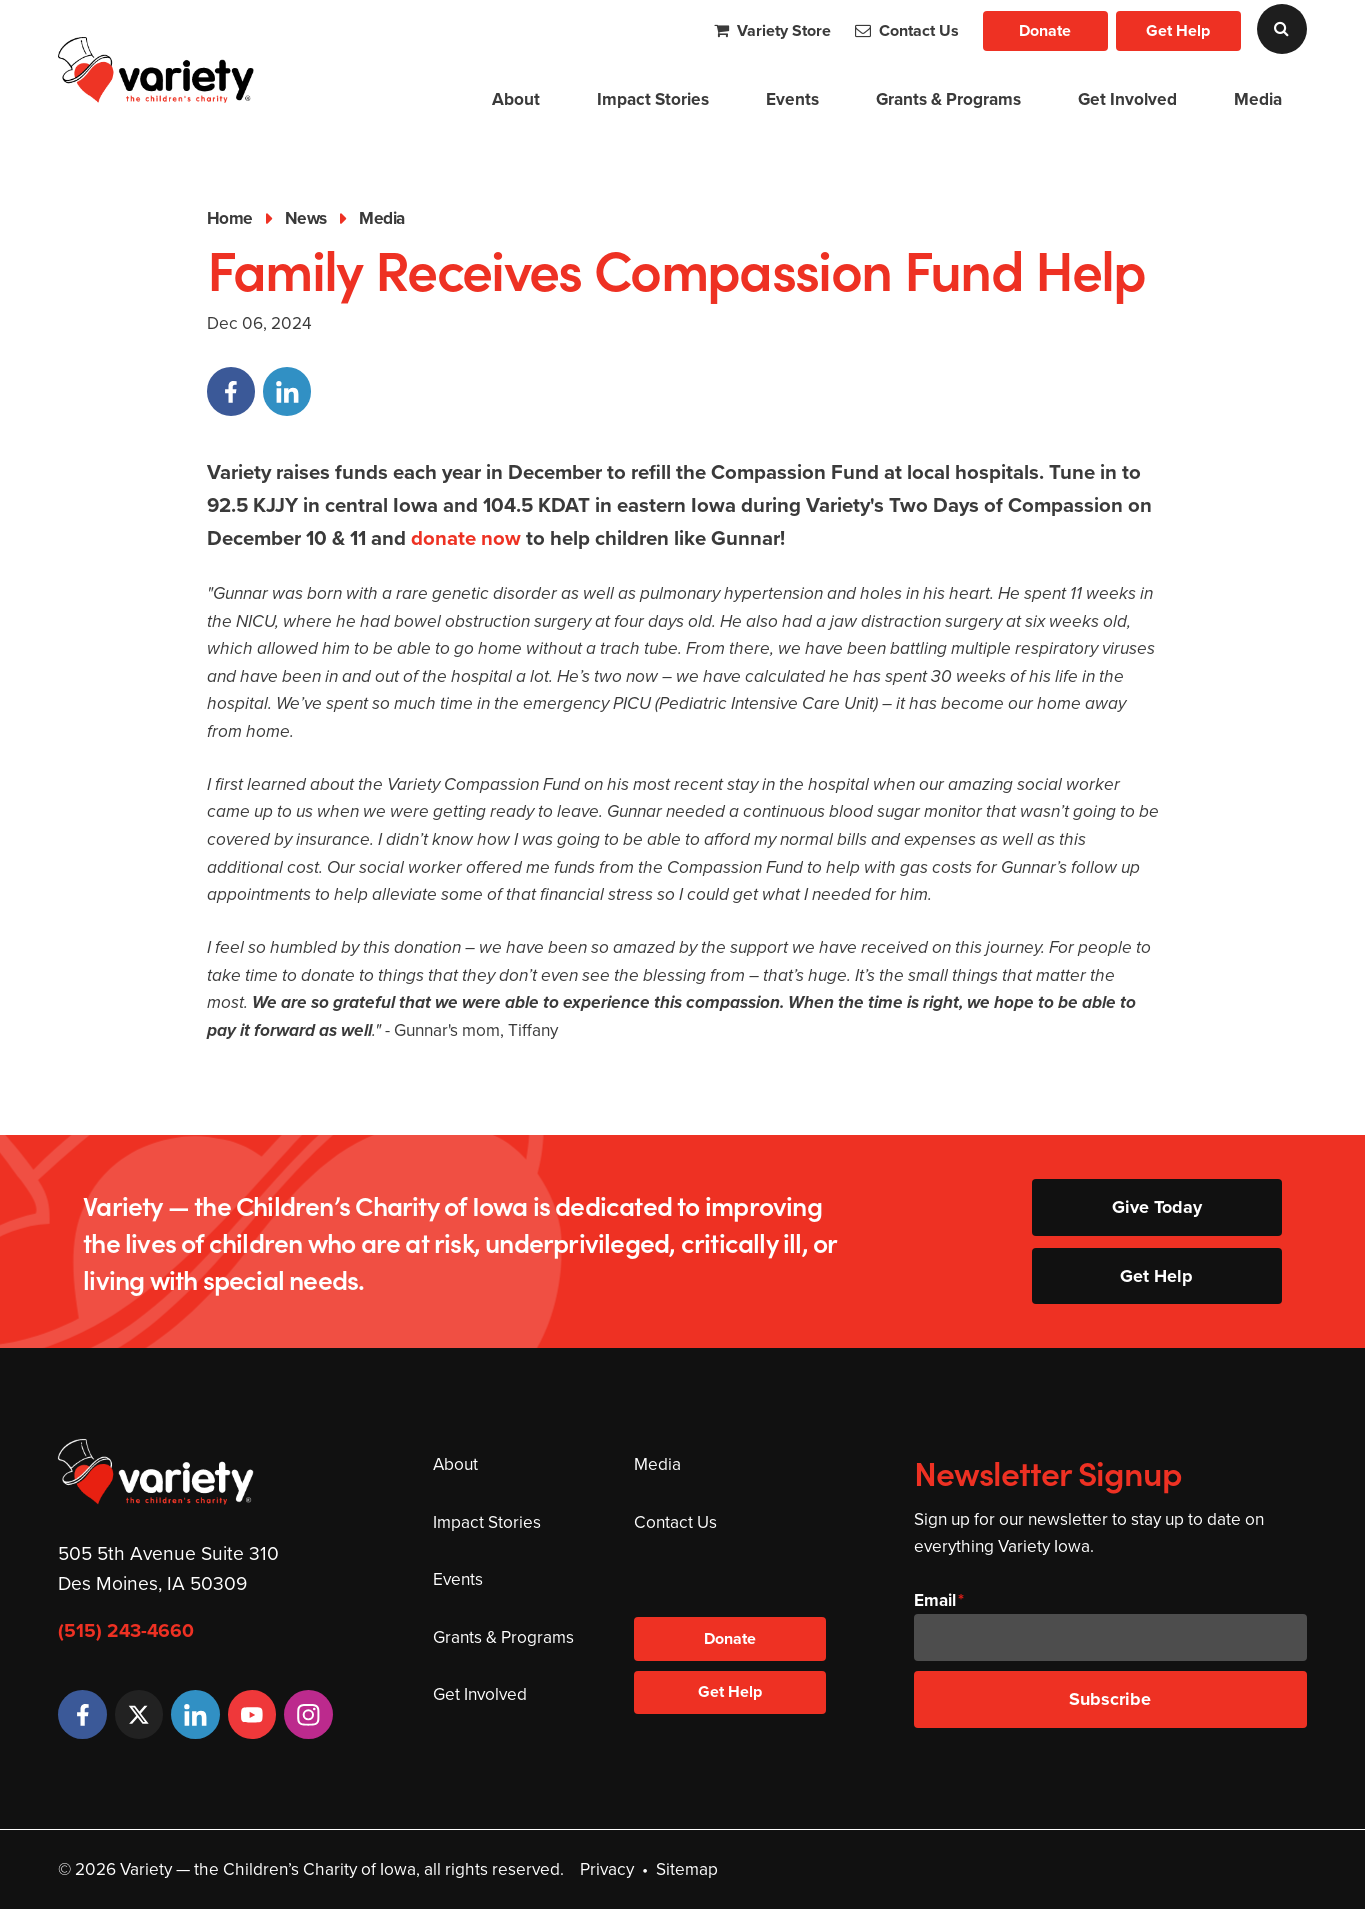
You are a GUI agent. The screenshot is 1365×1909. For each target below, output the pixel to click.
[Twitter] (139, 1714)
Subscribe (1110, 1699)
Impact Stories (653, 99)
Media (1258, 99)
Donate (1045, 30)
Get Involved (1127, 99)
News (306, 218)
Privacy (607, 1869)
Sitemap (687, 1869)
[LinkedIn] (195, 1714)
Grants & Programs (948, 99)
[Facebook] (82, 1714)
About (516, 99)
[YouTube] (252, 1714)
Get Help (1178, 30)
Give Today (1157, 1207)
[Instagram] (308, 1714)
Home (230, 218)
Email (935, 1600)
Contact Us (907, 30)
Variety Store (772, 30)
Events (792, 99)
